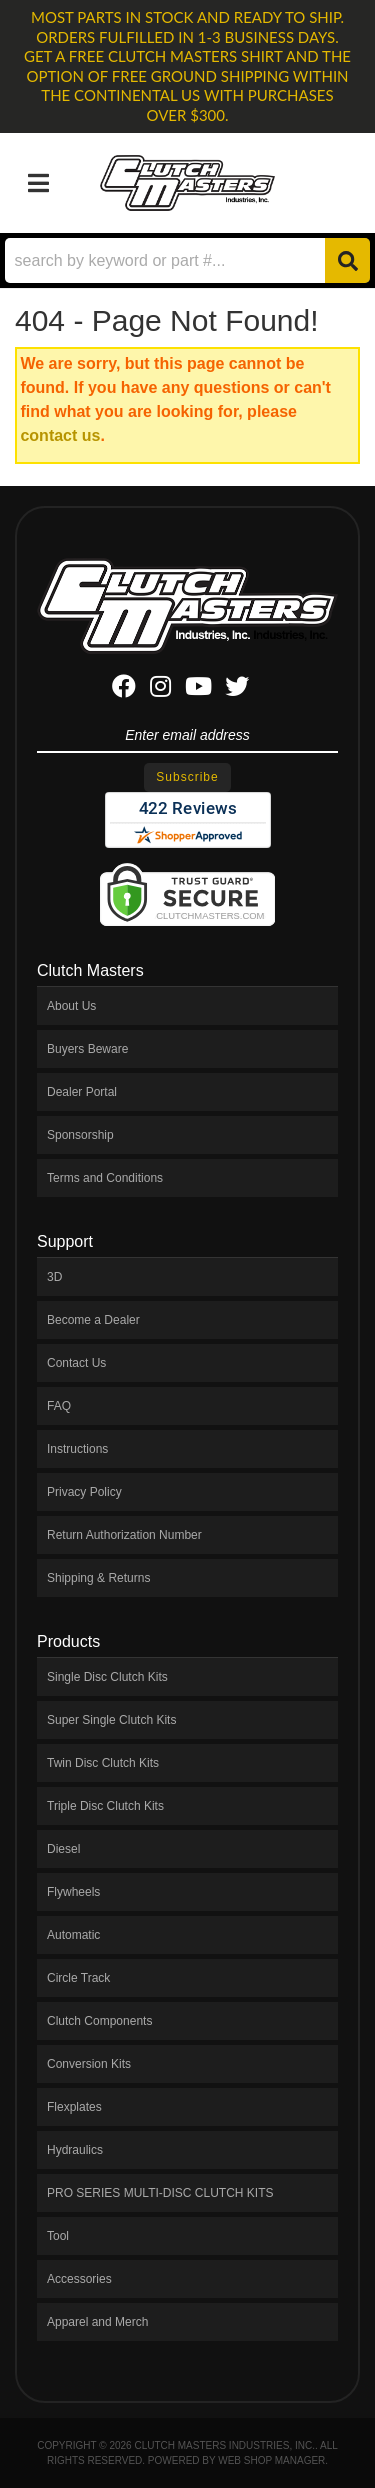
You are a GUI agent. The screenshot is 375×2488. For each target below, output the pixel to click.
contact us (60, 435)
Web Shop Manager (271, 2460)
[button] (187, 260)
